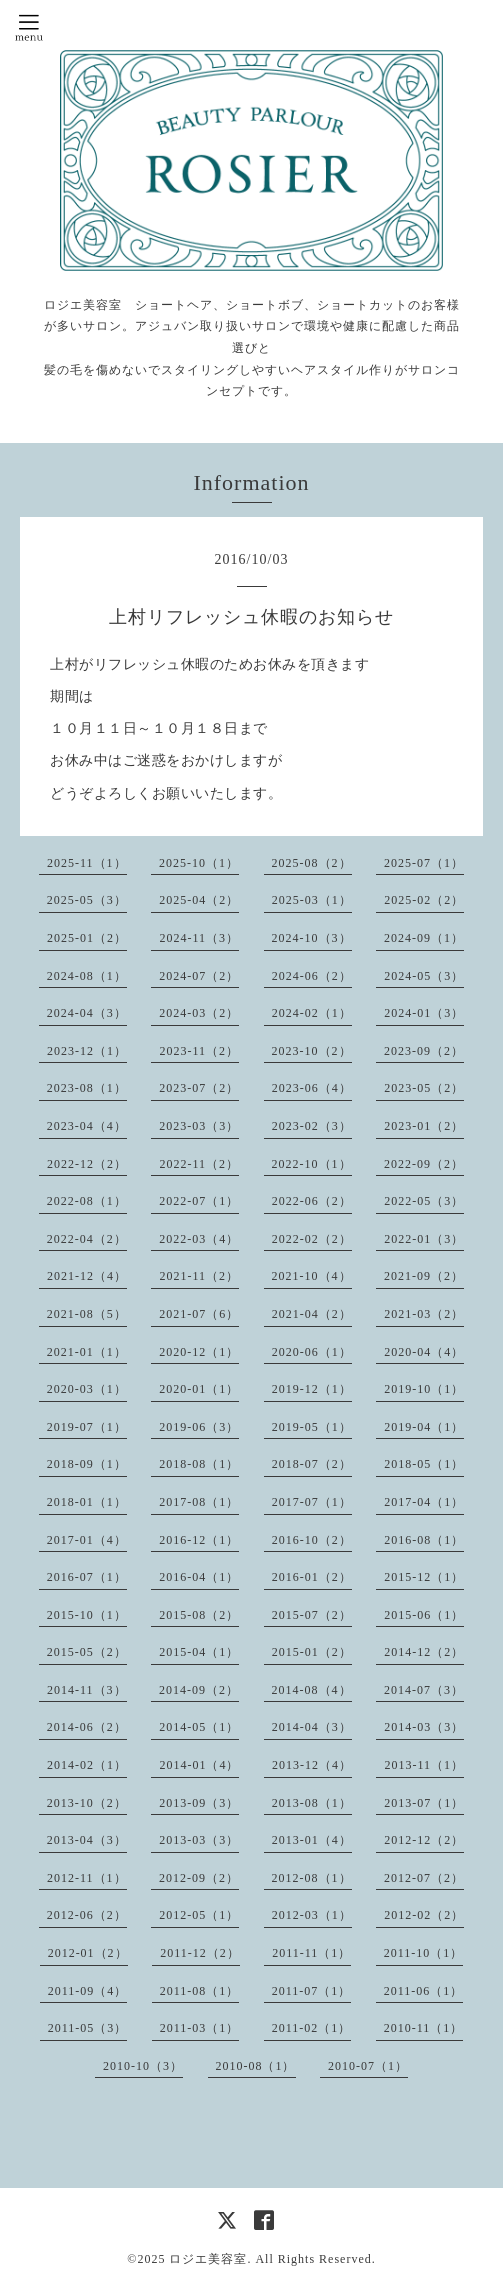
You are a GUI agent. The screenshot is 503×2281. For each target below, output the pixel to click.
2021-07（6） (199, 1314)
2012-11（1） (87, 1878)
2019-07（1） (87, 1427)
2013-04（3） (87, 1840)
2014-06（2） (87, 1727)
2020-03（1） (87, 1389)
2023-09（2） (424, 1051)
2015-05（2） (87, 1652)
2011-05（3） (88, 2028)
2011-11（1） (311, 1953)
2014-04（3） (312, 1727)
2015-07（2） (312, 1615)
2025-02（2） (424, 900)
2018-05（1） (424, 1464)
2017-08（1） (199, 1502)
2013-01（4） (312, 1840)
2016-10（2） (312, 1540)
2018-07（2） (312, 1464)
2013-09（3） (199, 1803)
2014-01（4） (199, 1765)
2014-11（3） (87, 1690)
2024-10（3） (312, 938)
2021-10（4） (312, 1276)
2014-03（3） (424, 1727)
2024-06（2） (312, 976)
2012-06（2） (87, 1915)
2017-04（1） (424, 1502)
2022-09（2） (424, 1164)
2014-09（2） (199, 1690)
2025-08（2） (312, 863)
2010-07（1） (368, 2066)
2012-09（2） (199, 1878)
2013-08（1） (312, 1803)
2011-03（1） (200, 2028)
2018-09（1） (87, 1464)
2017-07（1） (312, 1502)
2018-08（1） (199, 1464)
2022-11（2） (199, 1164)
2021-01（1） (87, 1352)
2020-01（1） (199, 1389)
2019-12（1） (312, 1389)
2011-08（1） (200, 1991)
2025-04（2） (199, 900)
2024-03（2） (199, 1013)
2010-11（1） (424, 2028)
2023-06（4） (312, 1088)
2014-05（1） (199, 1727)
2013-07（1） (424, 1803)
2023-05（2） (424, 1088)
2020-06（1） (312, 1352)
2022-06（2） (312, 1201)
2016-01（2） (312, 1577)
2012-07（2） (424, 1878)
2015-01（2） (312, 1652)
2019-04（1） (424, 1427)
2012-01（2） (88, 1953)
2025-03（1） (312, 900)
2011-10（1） (424, 1953)
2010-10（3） (143, 2066)
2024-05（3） (424, 976)
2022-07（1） (199, 1201)
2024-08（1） (87, 976)
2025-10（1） (199, 863)
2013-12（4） (312, 1765)
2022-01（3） (424, 1239)
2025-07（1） (424, 863)
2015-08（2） (199, 1615)
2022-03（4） (199, 1239)
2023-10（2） (312, 1051)
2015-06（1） (424, 1615)
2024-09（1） (424, 938)
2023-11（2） (199, 1051)
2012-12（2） (424, 1840)
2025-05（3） (87, 900)
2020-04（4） (424, 1352)
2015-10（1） (87, 1615)
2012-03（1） (312, 1915)
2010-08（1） (256, 2066)
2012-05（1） (199, 1915)
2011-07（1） (312, 1991)
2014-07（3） (424, 1690)
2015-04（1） (199, 1652)
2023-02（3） (312, 1126)
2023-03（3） (199, 1126)
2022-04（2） (87, 1239)
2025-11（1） (87, 863)
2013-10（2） (87, 1803)
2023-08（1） (87, 1088)
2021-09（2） (424, 1276)
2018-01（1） (87, 1502)
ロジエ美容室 (208, 2259)
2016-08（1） (424, 1540)
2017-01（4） (87, 1540)
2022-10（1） (312, 1164)
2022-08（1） (87, 1201)
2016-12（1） (199, 1540)
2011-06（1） (424, 1991)
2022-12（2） (87, 1164)
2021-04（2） (312, 1314)
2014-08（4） (312, 1690)
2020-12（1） (199, 1352)
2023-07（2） (199, 1088)
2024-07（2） (199, 976)
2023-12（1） (87, 1051)
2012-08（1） (312, 1878)
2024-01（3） (424, 1013)
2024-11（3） (199, 938)
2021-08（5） (87, 1314)
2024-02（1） (312, 1013)
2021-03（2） (424, 1314)
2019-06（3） (199, 1427)
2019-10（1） (424, 1389)
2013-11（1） (424, 1765)
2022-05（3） (424, 1201)
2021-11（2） (199, 1276)
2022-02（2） (312, 1239)
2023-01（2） (424, 1126)
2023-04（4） (87, 1126)
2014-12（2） (424, 1652)
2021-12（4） (87, 1276)
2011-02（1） (312, 2028)
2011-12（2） (200, 1953)
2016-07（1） (87, 1577)
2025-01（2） (87, 938)
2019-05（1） (312, 1427)
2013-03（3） (199, 1840)
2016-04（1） (199, 1577)
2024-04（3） (87, 1013)
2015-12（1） (424, 1577)
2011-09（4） (88, 1991)
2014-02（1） (87, 1765)
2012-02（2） (424, 1915)
